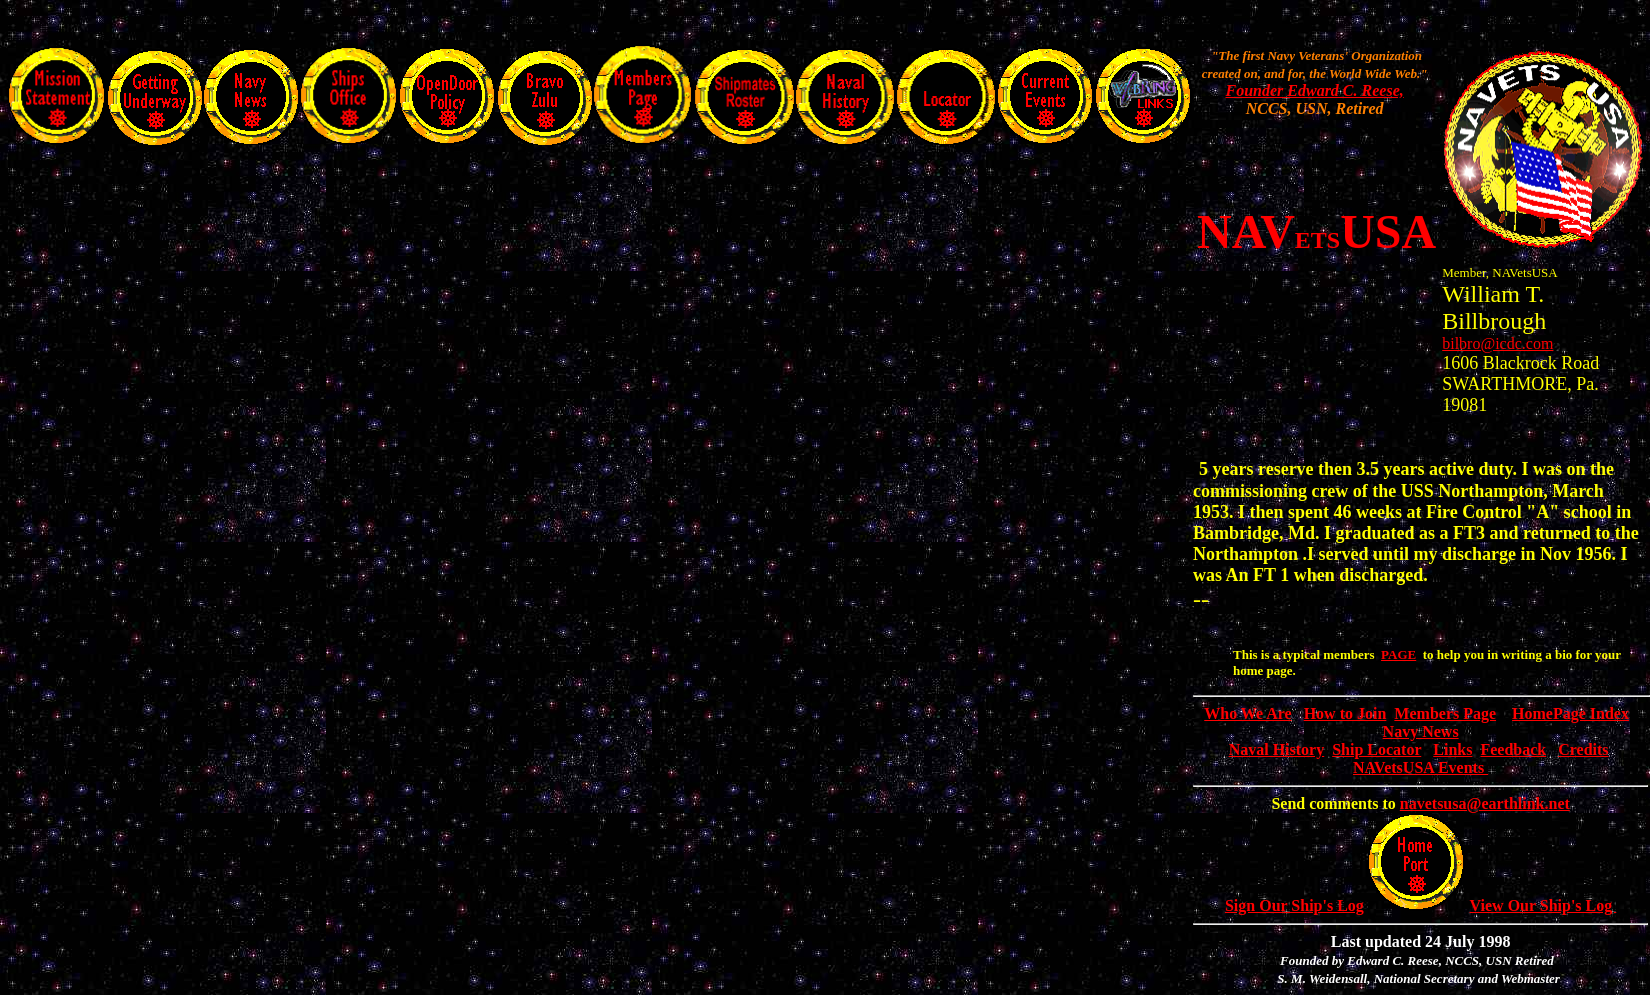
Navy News (1421, 731)
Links (1452, 749)
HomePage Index (1570, 713)
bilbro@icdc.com (1497, 343)
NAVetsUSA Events (1420, 773)
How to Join (1345, 713)
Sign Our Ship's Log (1294, 905)
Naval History (1277, 749)
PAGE (1398, 654)
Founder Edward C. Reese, (1314, 90)
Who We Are (1247, 713)
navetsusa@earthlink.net (1485, 803)
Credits (1583, 749)
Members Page (1445, 713)
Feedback (1513, 749)
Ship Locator (1376, 749)
